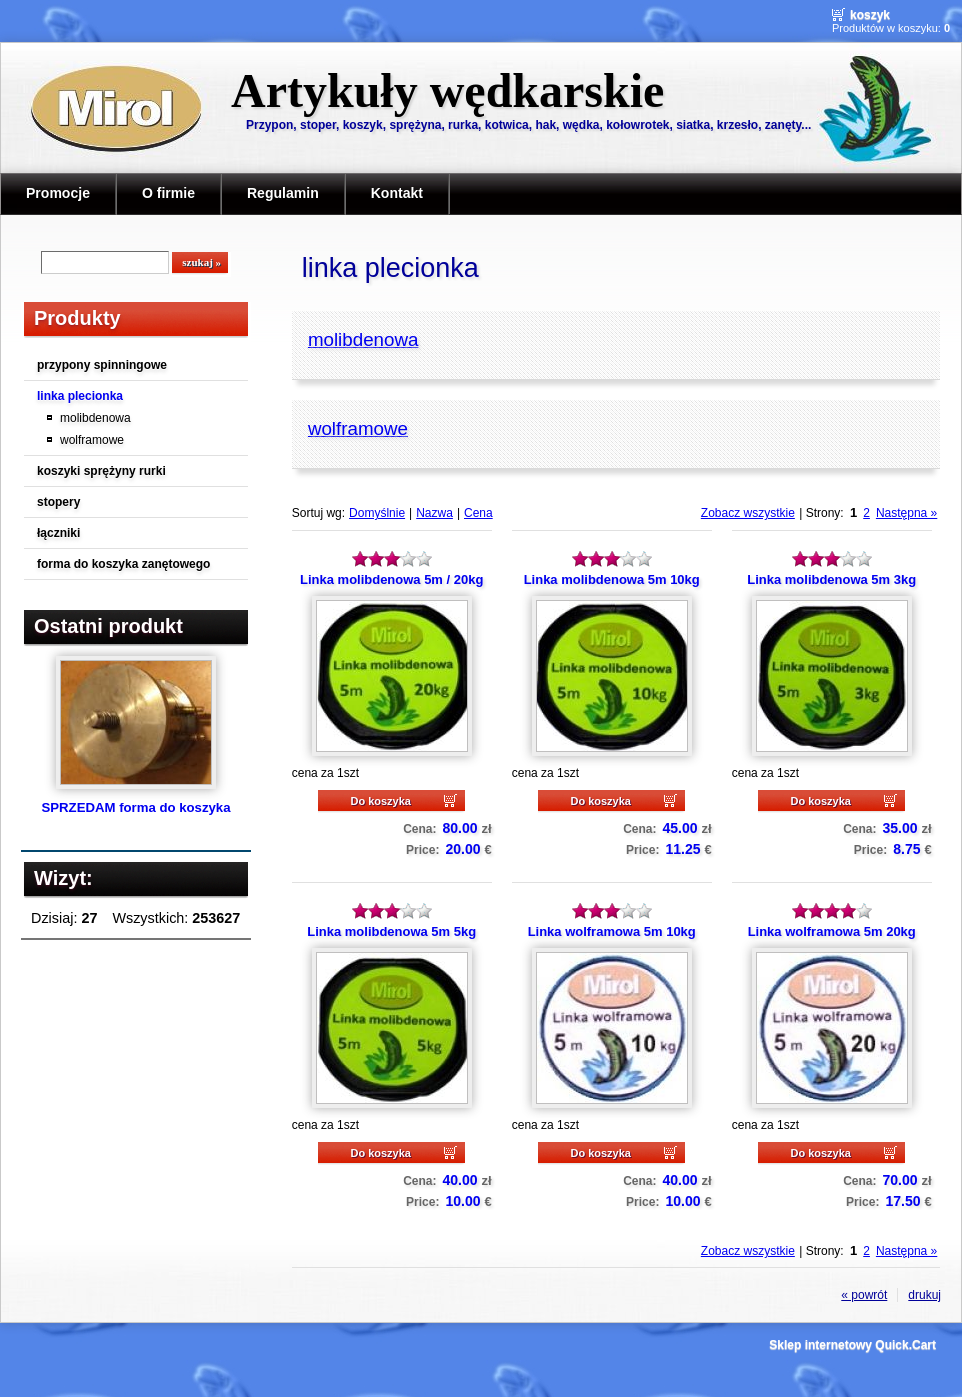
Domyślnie (377, 513)
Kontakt (397, 193)
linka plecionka (80, 396)
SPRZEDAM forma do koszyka (135, 807)
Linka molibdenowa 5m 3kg (831, 579)
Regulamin (283, 193)
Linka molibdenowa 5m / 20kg (391, 579)
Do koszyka (380, 801)
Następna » (906, 513)
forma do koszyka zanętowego (123, 564)
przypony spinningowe (102, 365)
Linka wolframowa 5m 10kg (612, 931)
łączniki (58, 533)
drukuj (924, 1295)
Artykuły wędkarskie (447, 90)
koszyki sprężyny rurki (101, 471)
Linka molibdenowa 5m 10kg (612, 579)
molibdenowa (95, 418)
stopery (58, 502)
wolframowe (92, 440)
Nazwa (434, 513)
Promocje (58, 193)
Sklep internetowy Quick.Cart (852, 1345)
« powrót (864, 1295)
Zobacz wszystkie (748, 513)
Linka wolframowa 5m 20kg (832, 931)
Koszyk (870, 15)
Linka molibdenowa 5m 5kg (391, 931)
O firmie (168, 193)
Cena (478, 513)
